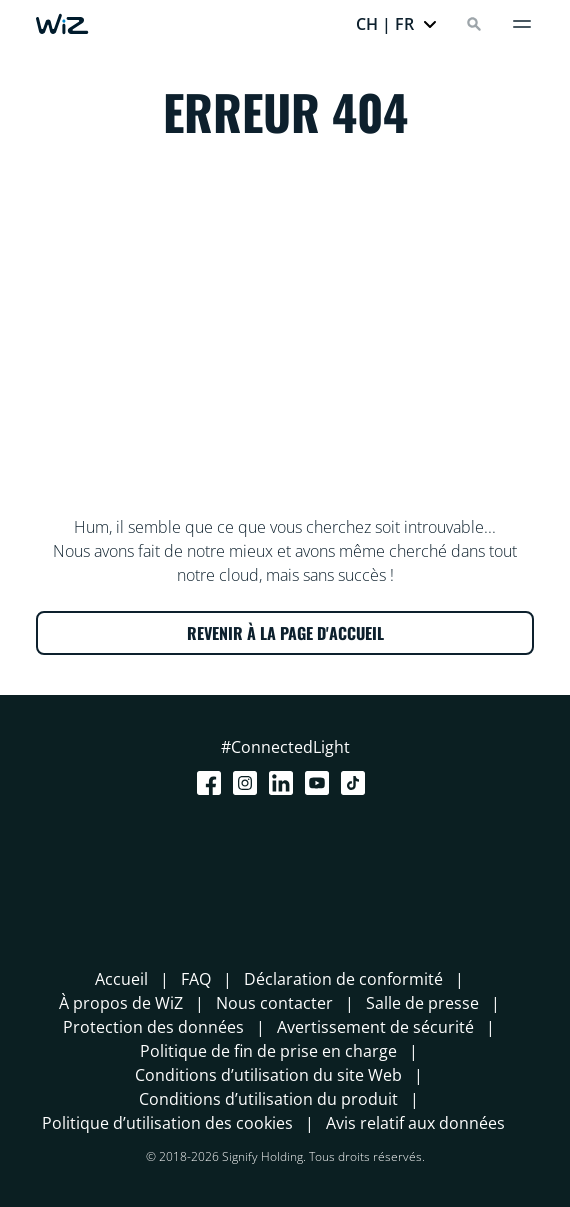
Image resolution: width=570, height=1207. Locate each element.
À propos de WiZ (121, 1003)
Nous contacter (274, 1003)
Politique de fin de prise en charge (268, 1051)
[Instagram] (249, 783)
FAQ (196, 979)
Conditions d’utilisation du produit (268, 1099)
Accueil (121, 979)
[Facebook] (213, 783)
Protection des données (153, 1027)
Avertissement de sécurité (375, 1027)
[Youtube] (321, 783)
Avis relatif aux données (415, 1123)
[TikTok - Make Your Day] (357, 783)
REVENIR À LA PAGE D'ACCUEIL (285, 633)
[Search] (474, 24)
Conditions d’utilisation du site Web (268, 1075)
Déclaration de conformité (343, 979)
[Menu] (522, 24)
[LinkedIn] (285, 783)
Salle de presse (422, 1003)
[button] (397, 24)
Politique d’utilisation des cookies (167, 1123)
